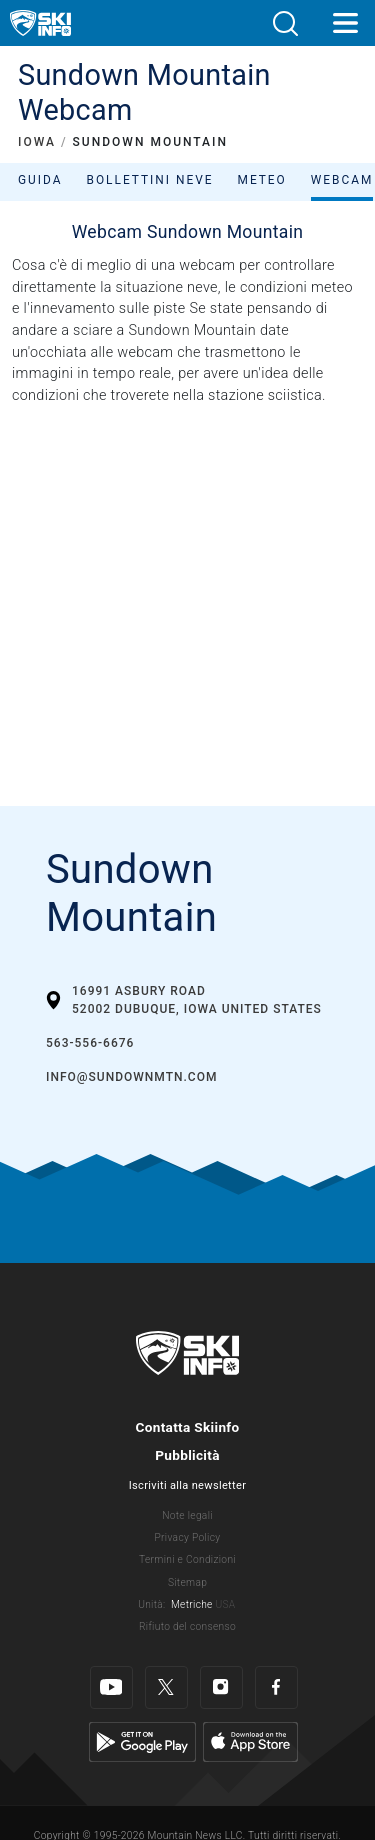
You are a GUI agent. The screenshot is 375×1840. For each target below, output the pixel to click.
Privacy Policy (188, 1537)
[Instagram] (221, 1687)
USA (225, 1604)
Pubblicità (187, 1455)
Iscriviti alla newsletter (187, 1485)
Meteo (262, 180)
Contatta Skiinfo (187, 1427)
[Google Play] (142, 1740)
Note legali (187, 1515)
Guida (40, 180)
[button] (285, 23)
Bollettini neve (149, 180)
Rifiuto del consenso (187, 1626)
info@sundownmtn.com (131, 1077)
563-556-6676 (90, 1043)
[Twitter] (166, 1687)
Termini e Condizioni (187, 1559)
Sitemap (187, 1582)
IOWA (37, 142)
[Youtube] (111, 1687)
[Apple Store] (250, 1740)
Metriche (192, 1604)
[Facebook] (276, 1687)
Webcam (342, 180)
